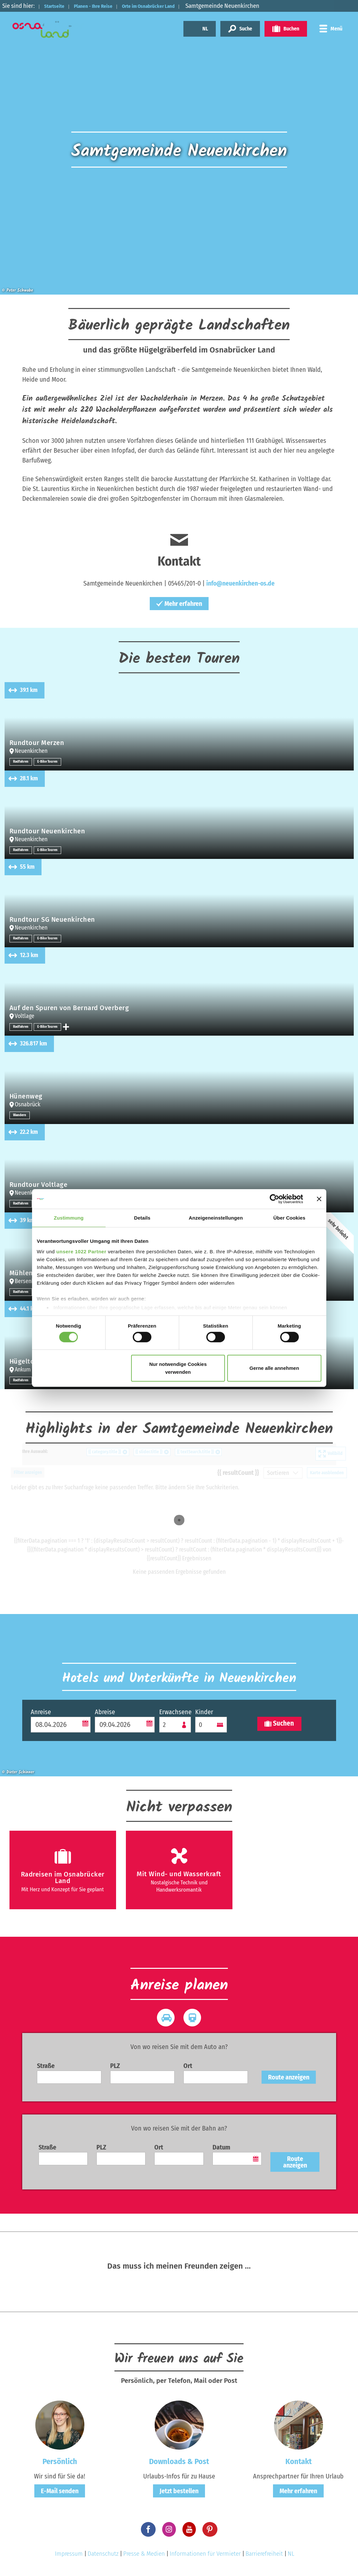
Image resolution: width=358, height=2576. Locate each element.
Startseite (58, 5)
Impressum (69, 2553)
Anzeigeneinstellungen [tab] (216, 1218)
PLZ (115, 2065)
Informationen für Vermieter (205, 2553)
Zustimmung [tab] (69, 1218)
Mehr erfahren (179, 604)
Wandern (20, 1115)
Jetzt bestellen (179, 2491)
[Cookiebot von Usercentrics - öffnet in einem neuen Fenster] (274, 1199)
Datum (221, 2147)
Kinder (204, 1711)
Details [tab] (142, 1218)
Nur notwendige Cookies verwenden (178, 1368)
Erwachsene (175, 1711)
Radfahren (21, 761)
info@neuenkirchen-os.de (240, 583)
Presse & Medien (144, 2553)
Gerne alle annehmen (274, 1368)
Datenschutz (103, 2553)
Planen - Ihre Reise (104, 5)
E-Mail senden (59, 2491)
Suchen (279, 1724)
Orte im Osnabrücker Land (172, 5)
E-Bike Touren (50, 761)
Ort (187, 2065)
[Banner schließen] (319, 1199)
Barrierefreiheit (264, 2553)
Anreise (41, 1711)
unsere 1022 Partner (81, 1251)
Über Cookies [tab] (289, 1218)
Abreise (105, 1711)
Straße (46, 2065)
